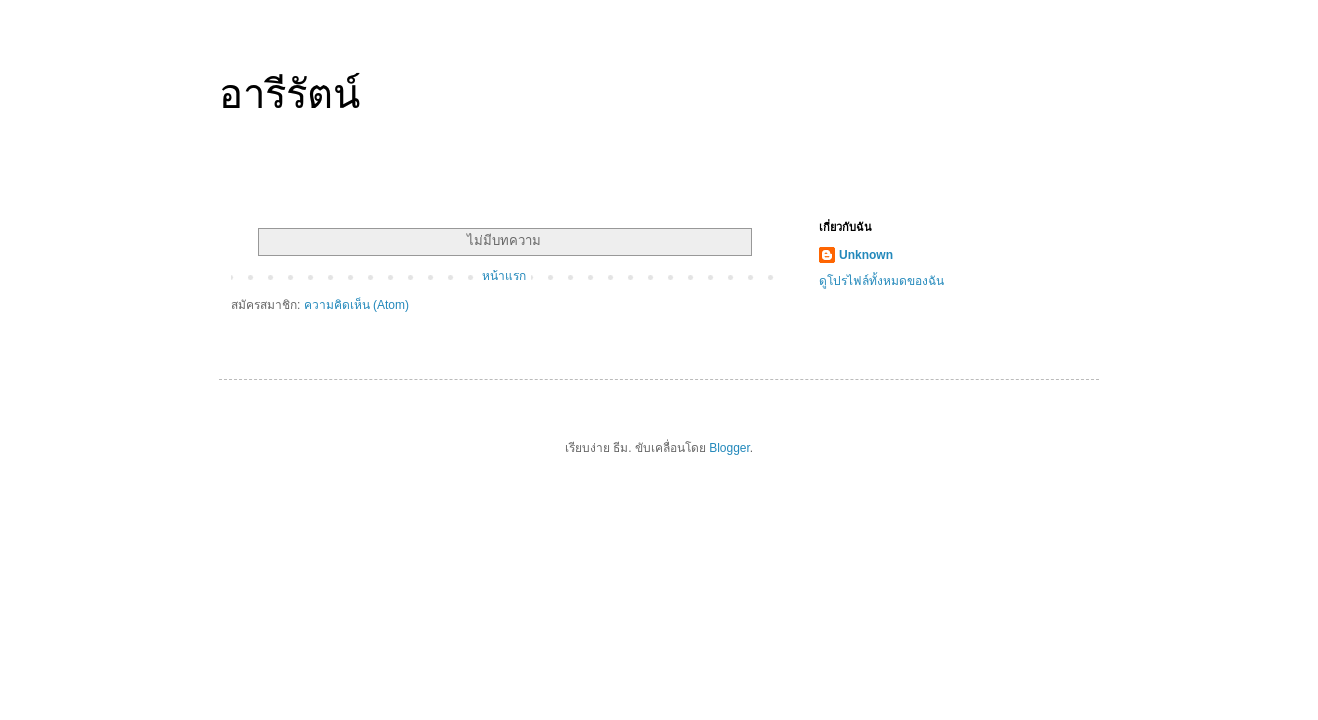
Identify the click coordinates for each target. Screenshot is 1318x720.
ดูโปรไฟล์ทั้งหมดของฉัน (881, 281)
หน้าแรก (504, 276)
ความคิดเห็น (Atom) (356, 305)
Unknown (866, 255)
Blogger (729, 448)
